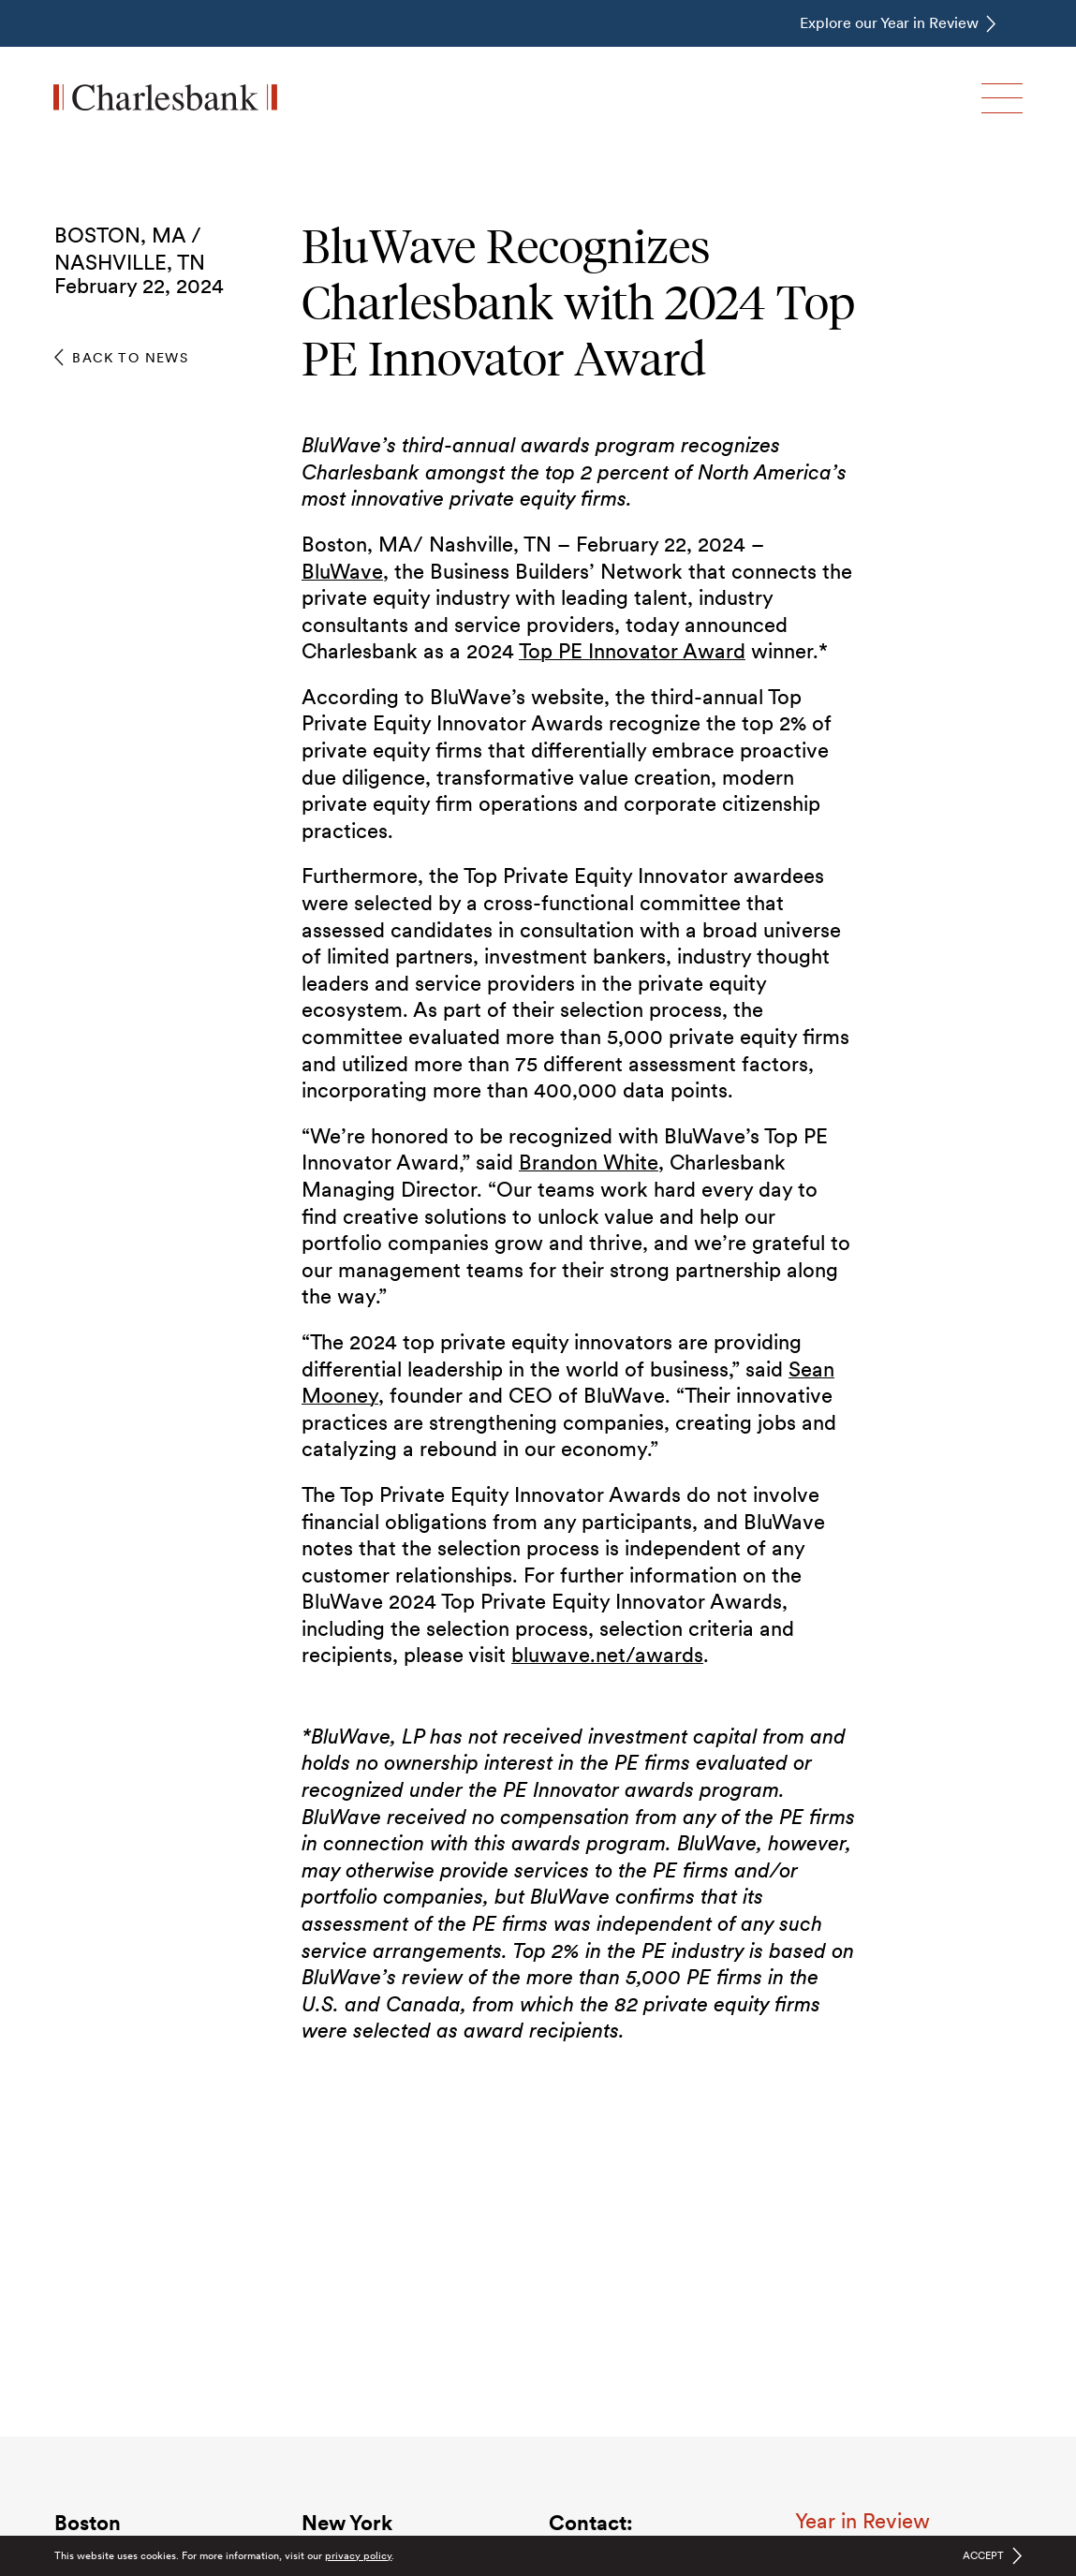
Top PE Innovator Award (632, 651)
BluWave (342, 571)
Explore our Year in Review (889, 23)
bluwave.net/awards (607, 1654)
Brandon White (588, 1162)
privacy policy (358, 2555)
